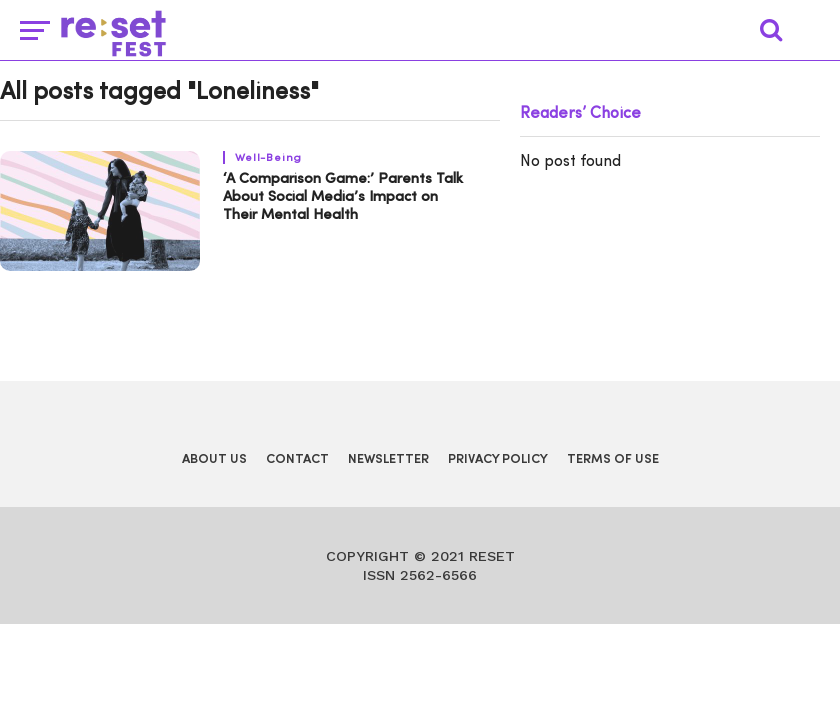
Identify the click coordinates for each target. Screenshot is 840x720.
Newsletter (388, 459)
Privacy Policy (498, 459)
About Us (214, 459)
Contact (297, 459)
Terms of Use (613, 459)
